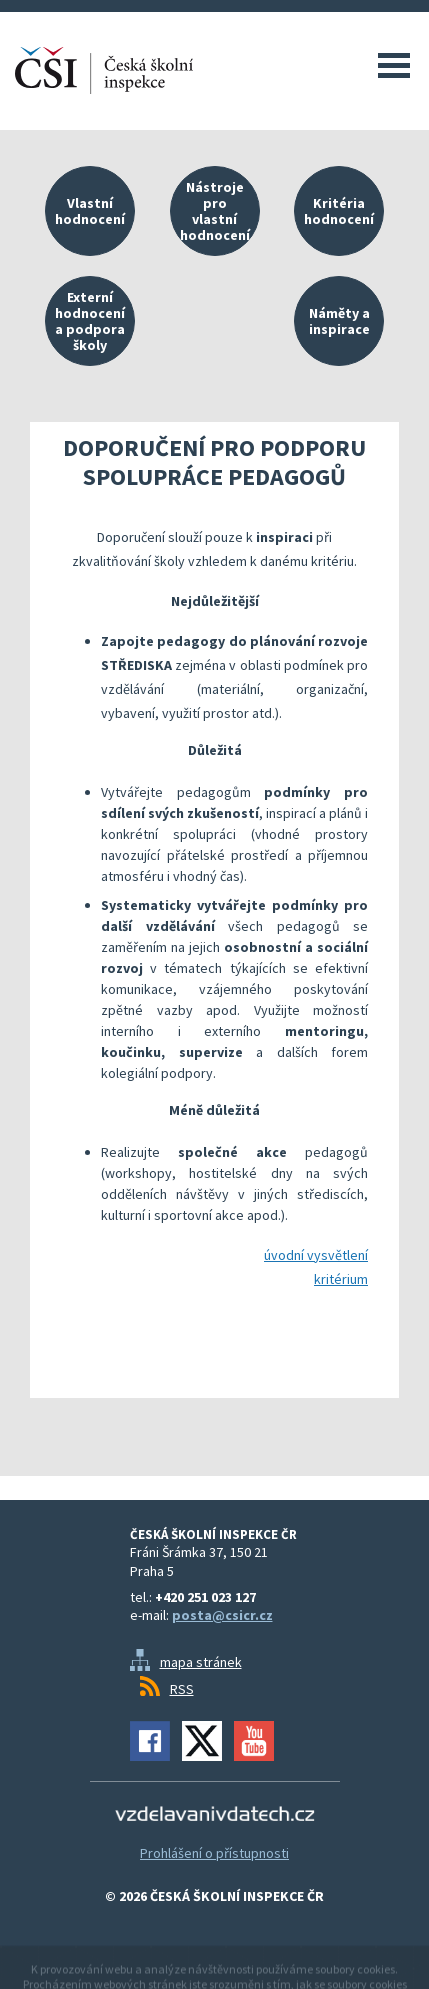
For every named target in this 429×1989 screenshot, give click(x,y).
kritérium (341, 1279)
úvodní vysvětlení (316, 1255)
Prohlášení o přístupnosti (214, 1853)
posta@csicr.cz (222, 1615)
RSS (182, 1689)
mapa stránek (201, 1662)
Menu (394, 65)
